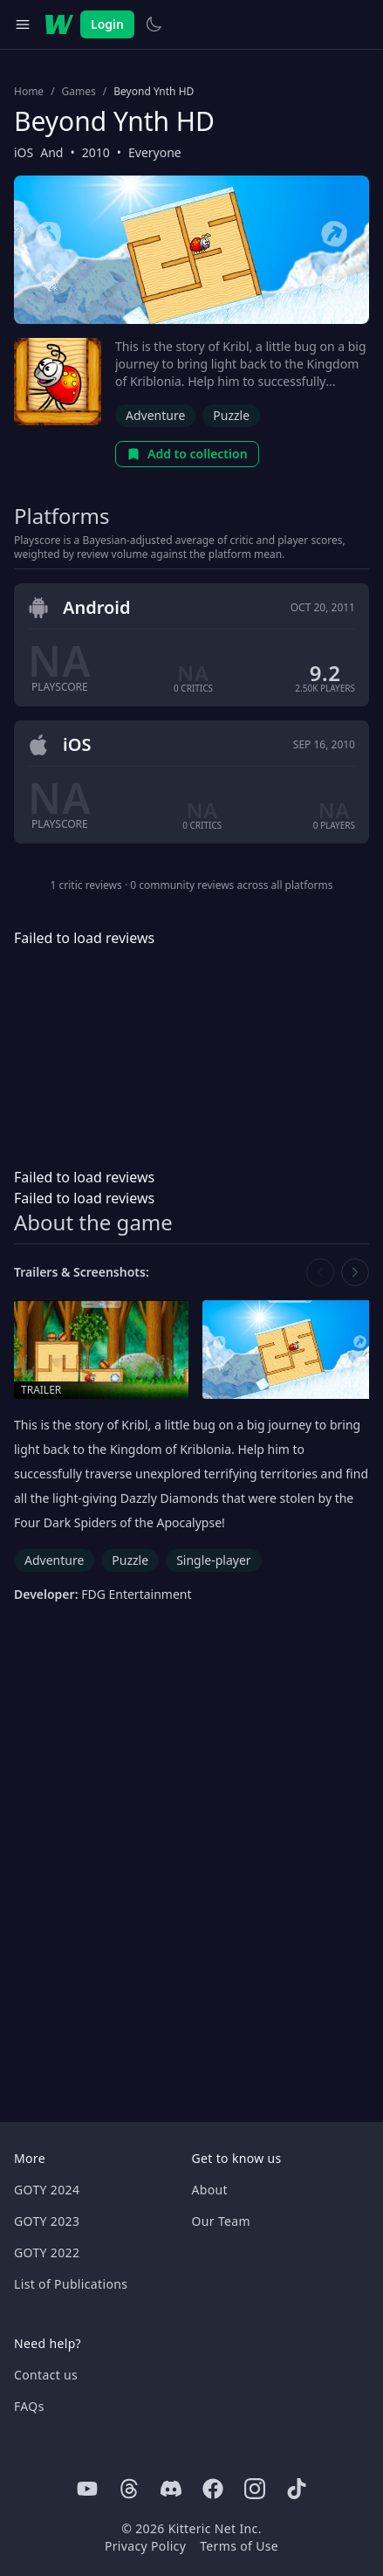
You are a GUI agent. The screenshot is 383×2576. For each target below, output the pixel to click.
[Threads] (129, 2488)
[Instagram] (254, 2488)
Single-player (213, 1560)
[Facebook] (212, 2488)
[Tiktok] (296, 2488)
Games (79, 92)
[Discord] (171, 2488)
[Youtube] (87, 2488)
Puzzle (231, 415)
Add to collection (187, 453)
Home (29, 92)
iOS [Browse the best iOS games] (23, 152)
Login (107, 24)
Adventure (155, 415)
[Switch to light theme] (153, 24)
